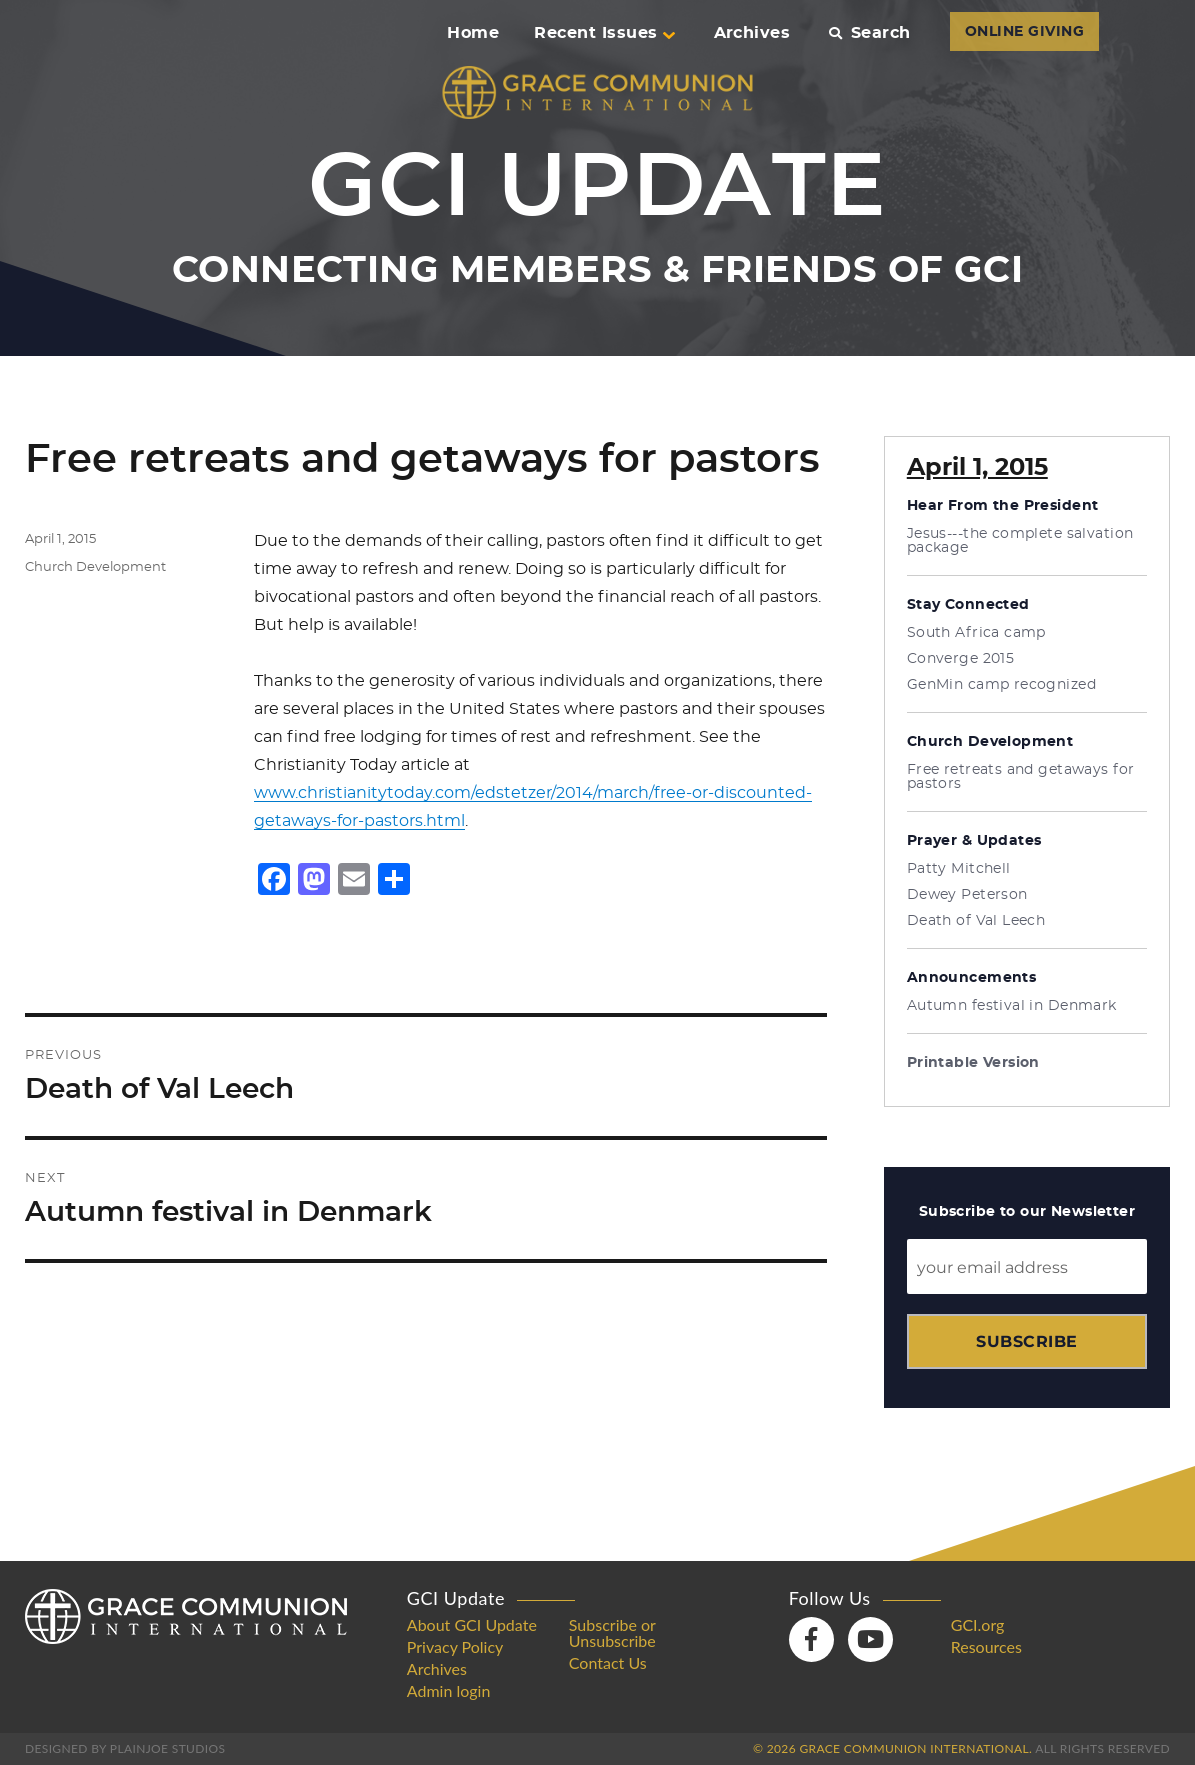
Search (869, 33)
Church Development (95, 567)
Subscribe (1026, 1341)
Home (473, 33)
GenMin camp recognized (1001, 685)
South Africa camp (976, 633)
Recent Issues (604, 33)
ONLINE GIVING (1024, 32)
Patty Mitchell (959, 869)
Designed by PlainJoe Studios (125, 1748)
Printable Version (973, 1063)
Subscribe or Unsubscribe (612, 1633)
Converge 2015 (960, 659)
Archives (752, 33)
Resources (986, 1647)
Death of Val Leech (976, 921)
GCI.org (978, 1625)
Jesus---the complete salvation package (1020, 541)
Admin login (449, 1691)
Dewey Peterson (967, 895)
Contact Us (608, 1663)
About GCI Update (472, 1625)
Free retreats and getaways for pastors (1021, 777)
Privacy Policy (455, 1647)
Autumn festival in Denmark (1012, 1006)
